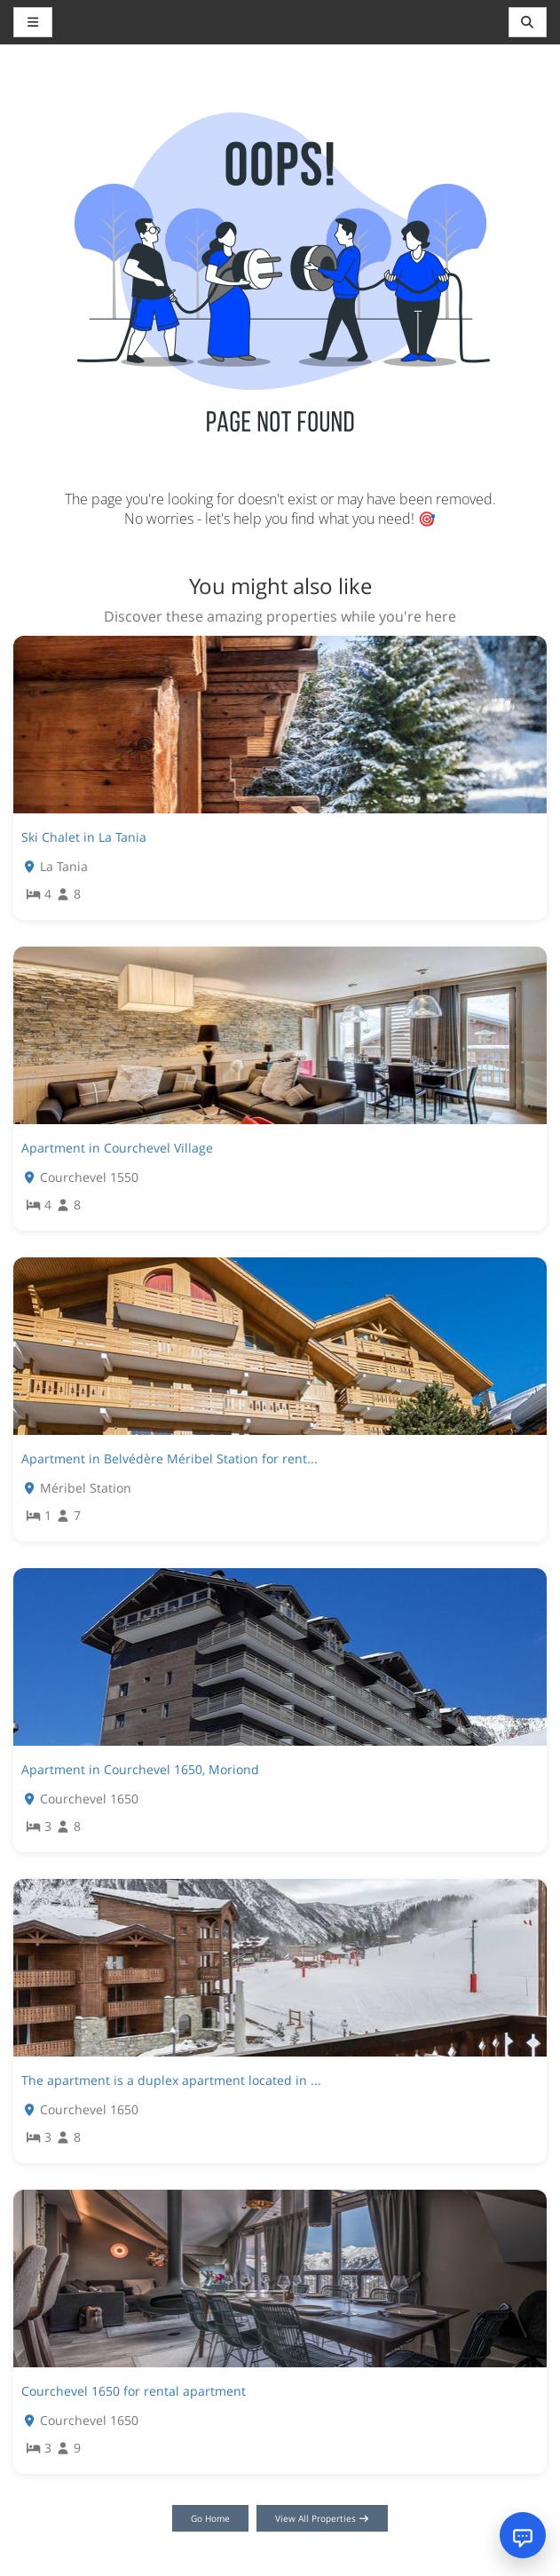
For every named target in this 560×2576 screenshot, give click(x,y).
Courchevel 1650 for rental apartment (133, 2390)
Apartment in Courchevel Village (117, 1147)
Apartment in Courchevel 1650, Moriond (140, 1769)
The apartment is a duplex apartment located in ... (171, 2080)
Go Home (210, 2518)
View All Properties (322, 2518)
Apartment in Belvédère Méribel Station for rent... (169, 1458)
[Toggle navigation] (528, 22)
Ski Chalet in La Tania (83, 836)
